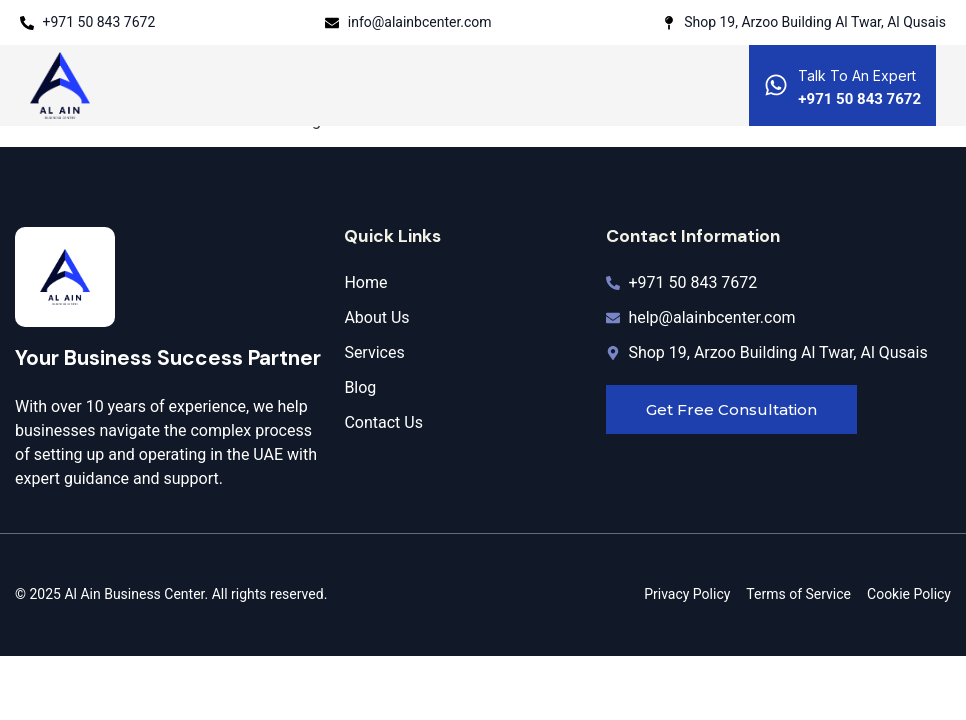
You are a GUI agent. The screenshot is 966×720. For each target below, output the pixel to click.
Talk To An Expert (857, 75)
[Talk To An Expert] (776, 85)
